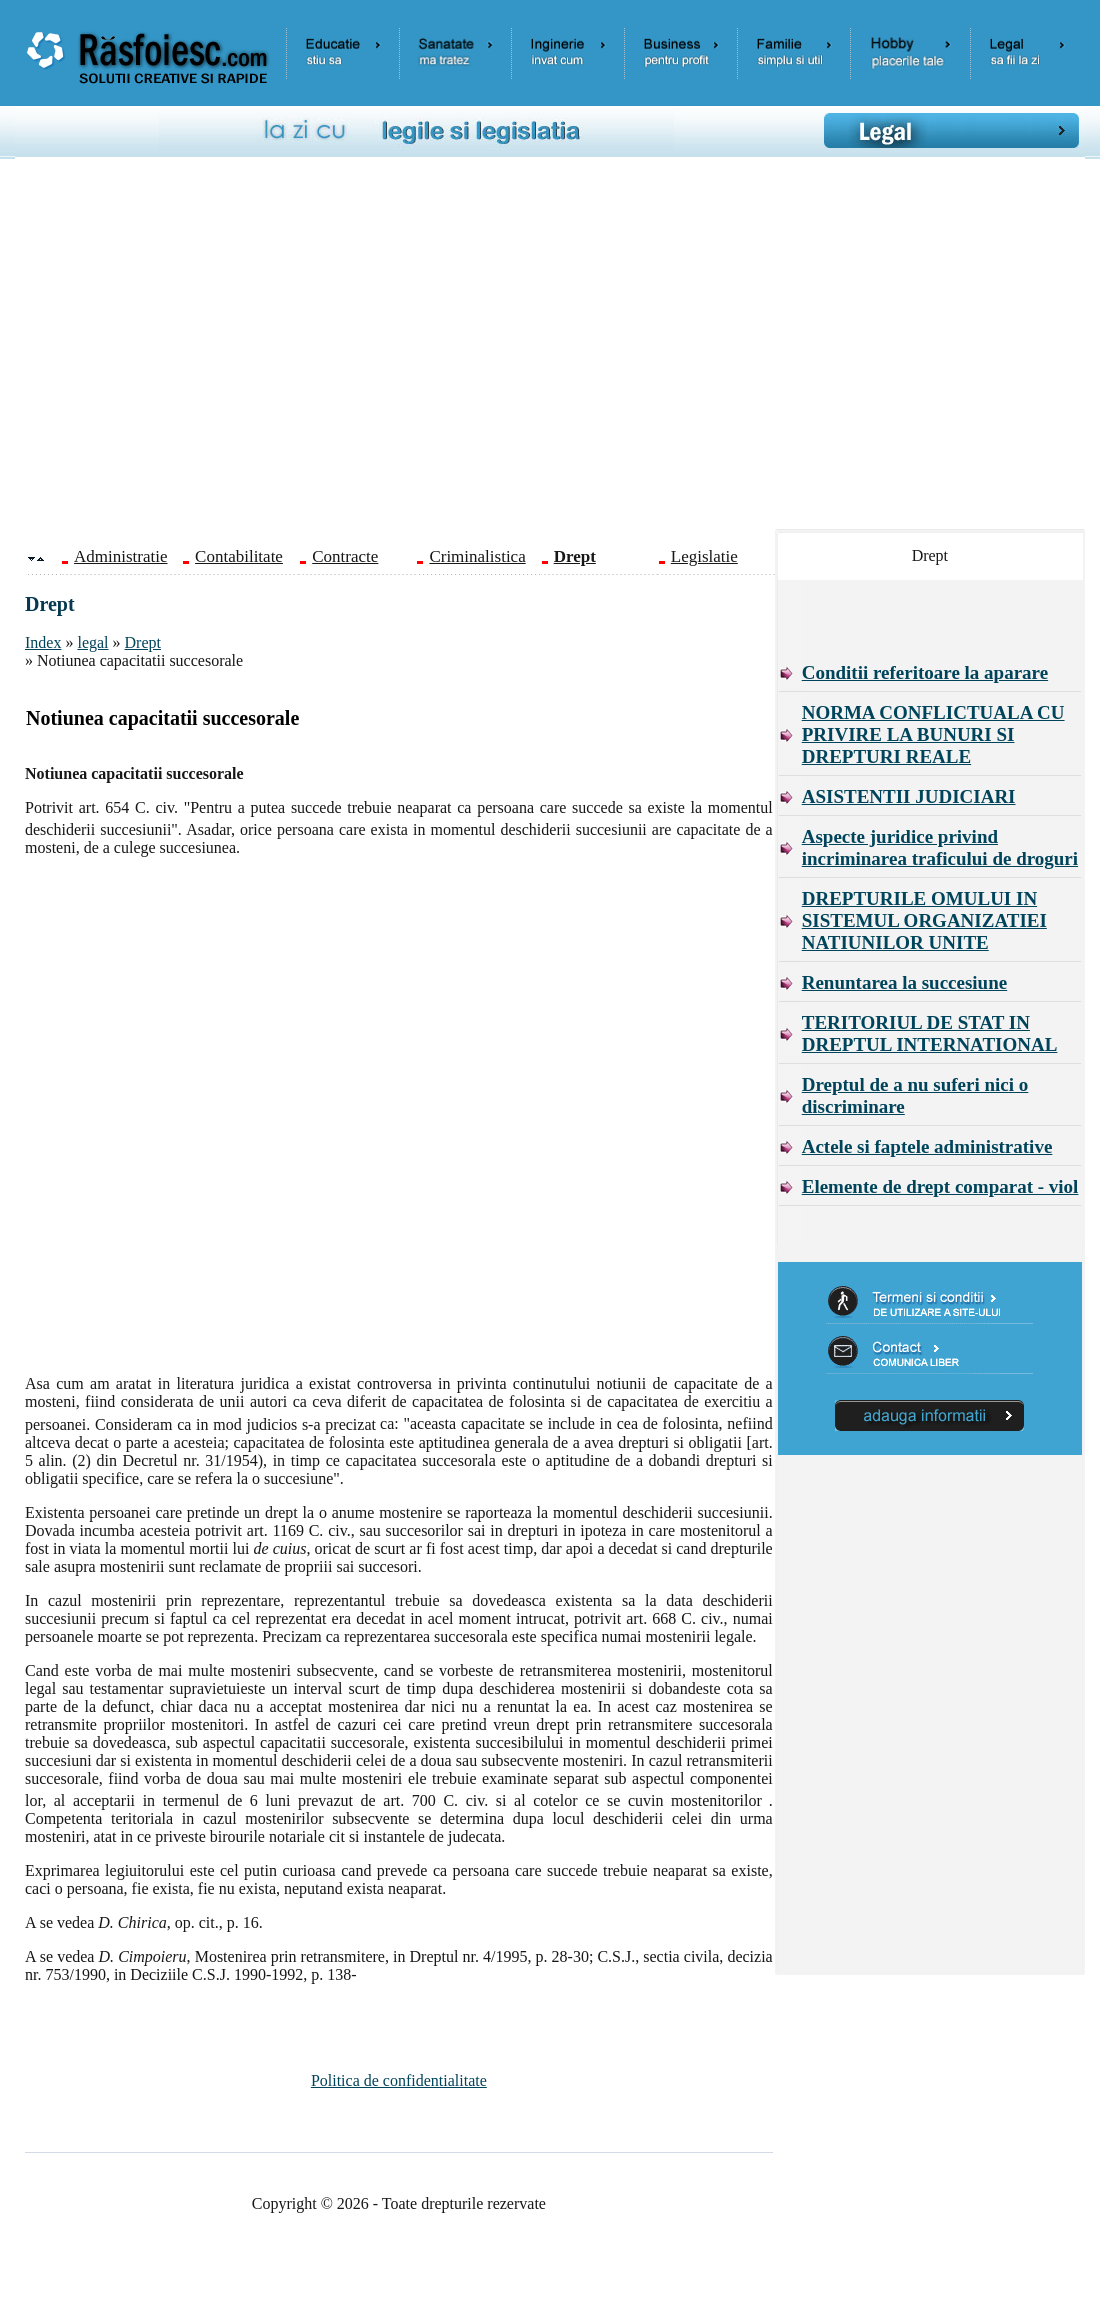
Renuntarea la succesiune (904, 982)
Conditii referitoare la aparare (925, 672)
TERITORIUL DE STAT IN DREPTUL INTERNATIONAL (930, 1033)
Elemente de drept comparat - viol (940, 1186)
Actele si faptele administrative (927, 1146)
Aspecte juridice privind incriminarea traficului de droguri (940, 847)
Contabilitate (239, 556)
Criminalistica (477, 556)
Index (43, 642)
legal (92, 642)
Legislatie (704, 556)
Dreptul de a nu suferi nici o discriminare (915, 1095)
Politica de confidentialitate (399, 2080)
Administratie (120, 556)
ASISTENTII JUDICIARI (909, 796)
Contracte (345, 556)
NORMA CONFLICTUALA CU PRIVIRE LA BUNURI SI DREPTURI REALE (933, 734)
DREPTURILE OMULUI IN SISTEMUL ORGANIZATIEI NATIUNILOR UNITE (924, 920)
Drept (143, 642)
